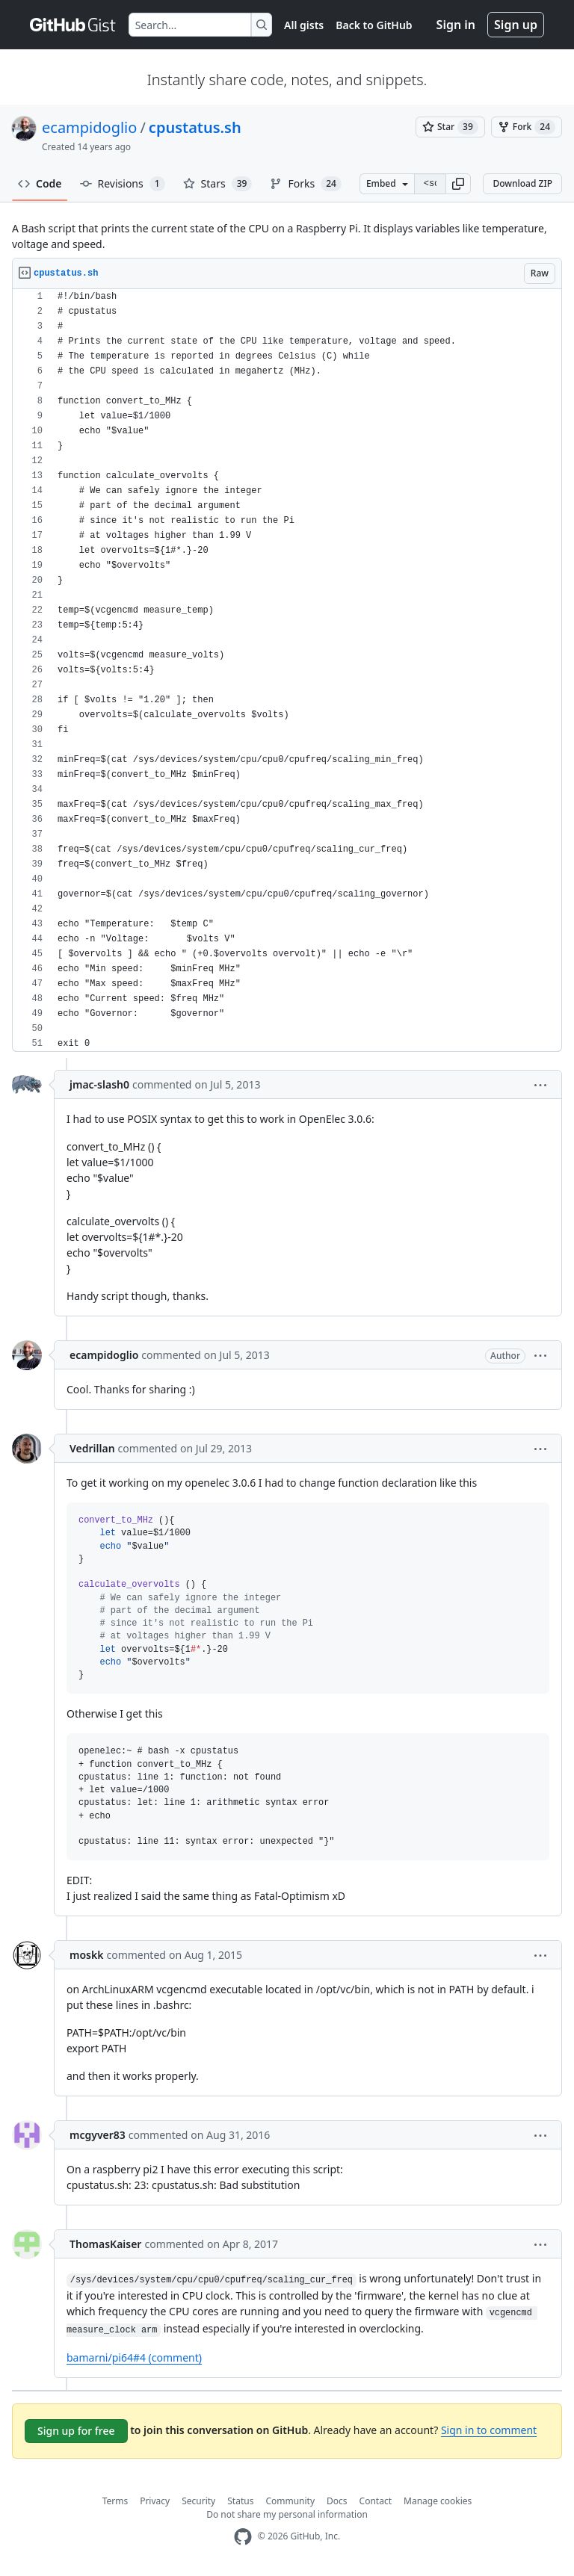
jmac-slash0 (99, 1084)
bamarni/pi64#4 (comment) (134, 2357)
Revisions (122, 183)
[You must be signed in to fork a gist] (526, 127)
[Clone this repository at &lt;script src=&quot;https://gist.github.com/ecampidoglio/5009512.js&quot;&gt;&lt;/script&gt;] (430, 183)
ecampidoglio (89, 127)
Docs (337, 2501)
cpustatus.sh (195, 127)
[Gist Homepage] (73, 25)
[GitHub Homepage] (243, 2536)
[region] (287, 670)
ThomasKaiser (105, 2244)
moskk (86, 1955)
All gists (304, 25)
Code (40, 183)
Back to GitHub (374, 25)
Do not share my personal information (287, 2514)
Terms (115, 2501)
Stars (218, 183)
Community (290, 2501)
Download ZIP (522, 183)
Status (240, 2501)
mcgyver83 (98, 2135)
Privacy (155, 2501)
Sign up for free (76, 2431)
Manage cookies (438, 2501)
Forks (305, 183)
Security (198, 2501)
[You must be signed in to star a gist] (450, 127)
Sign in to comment (489, 2430)
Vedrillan (92, 1448)
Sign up (515, 24)
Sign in (455, 24)
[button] (458, 183)
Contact (375, 2501)
